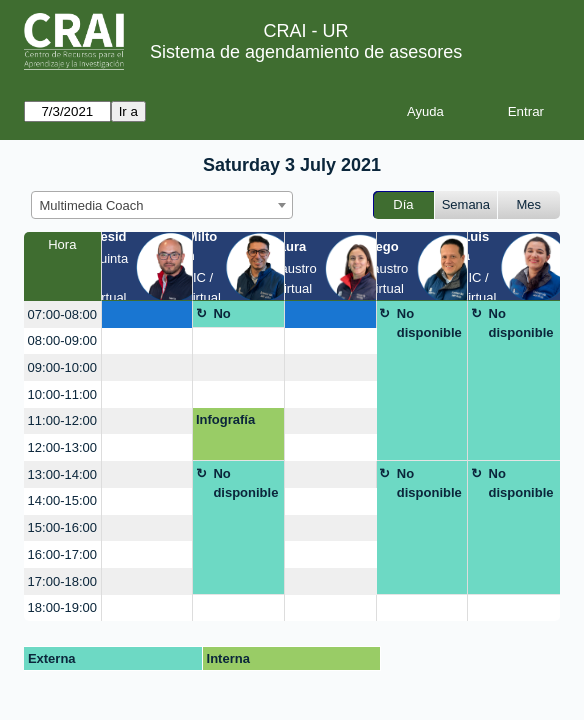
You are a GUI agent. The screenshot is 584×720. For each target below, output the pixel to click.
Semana (466, 204)
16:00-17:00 (62, 554)
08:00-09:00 (62, 340)
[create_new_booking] (147, 314)
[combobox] (162, 205)
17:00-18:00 (62, 581)
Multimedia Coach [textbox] (92, 205)
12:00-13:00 (62, 447)
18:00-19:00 (62, 607)
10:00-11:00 (62, 394)
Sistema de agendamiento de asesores (306, 52)
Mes (529, 204)
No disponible (245, 317)
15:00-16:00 (62, 527)
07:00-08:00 (62, 314)
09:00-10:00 (62, 367)
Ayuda (425, 111)
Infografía (225, 419)
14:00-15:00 (62, 500)
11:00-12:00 (62, 420)
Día (403, 204)
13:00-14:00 (62, 474)
